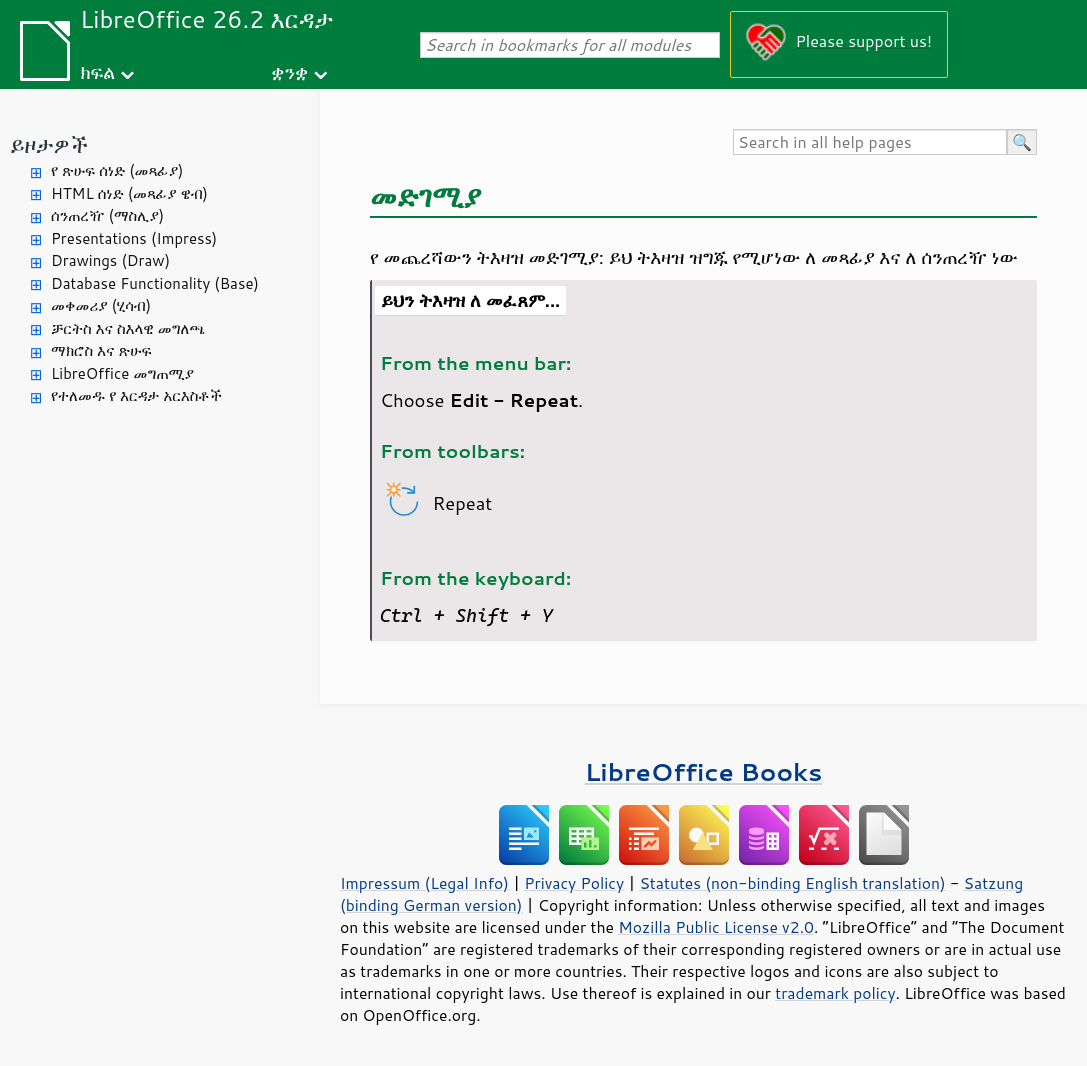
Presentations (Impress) (134, 238)
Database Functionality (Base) (155, 283)
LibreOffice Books (704, 771)
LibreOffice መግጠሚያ (122, 373)
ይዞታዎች (49, 144)
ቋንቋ (289, 71)
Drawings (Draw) (110, 260)
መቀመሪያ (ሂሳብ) (101, 305)
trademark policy (835, 993)
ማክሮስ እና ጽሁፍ (101, 350)
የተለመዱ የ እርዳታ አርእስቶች (136, 395)
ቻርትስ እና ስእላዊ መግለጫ (128, 328)
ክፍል (97, 71)
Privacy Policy (574, 883)
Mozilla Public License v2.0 (716, 927)
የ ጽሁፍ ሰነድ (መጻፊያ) (117, 170)
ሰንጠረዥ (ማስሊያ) (107, 215)
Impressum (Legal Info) (424, 883)
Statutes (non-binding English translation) (792, 883)
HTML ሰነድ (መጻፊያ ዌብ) (129, 193)
